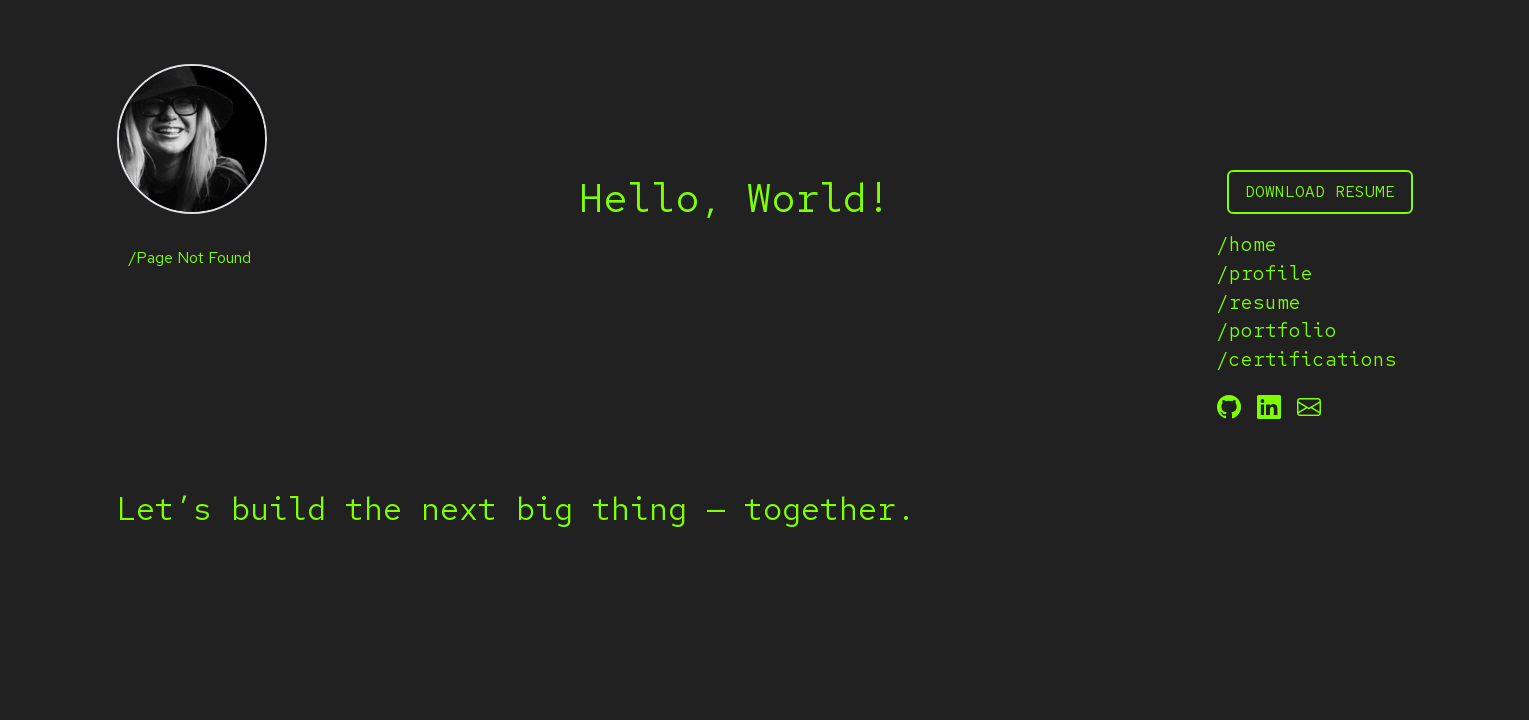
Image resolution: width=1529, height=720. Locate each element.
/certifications (1307, 359)
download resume (1320, 191)
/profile (1265, 273)
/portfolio (1277, 330)
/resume (1259, 302)
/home (1247, 244)
